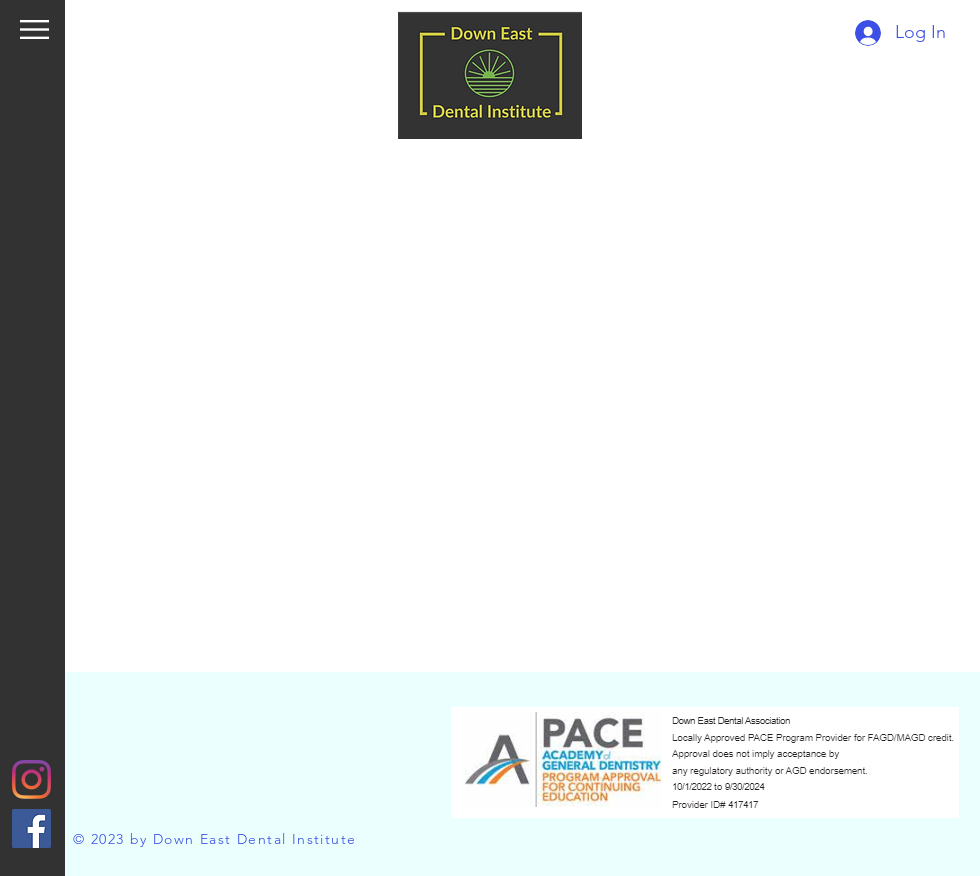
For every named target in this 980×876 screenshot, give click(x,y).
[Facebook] (31, 828)
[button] (34, 29)
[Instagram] (31, 779)
